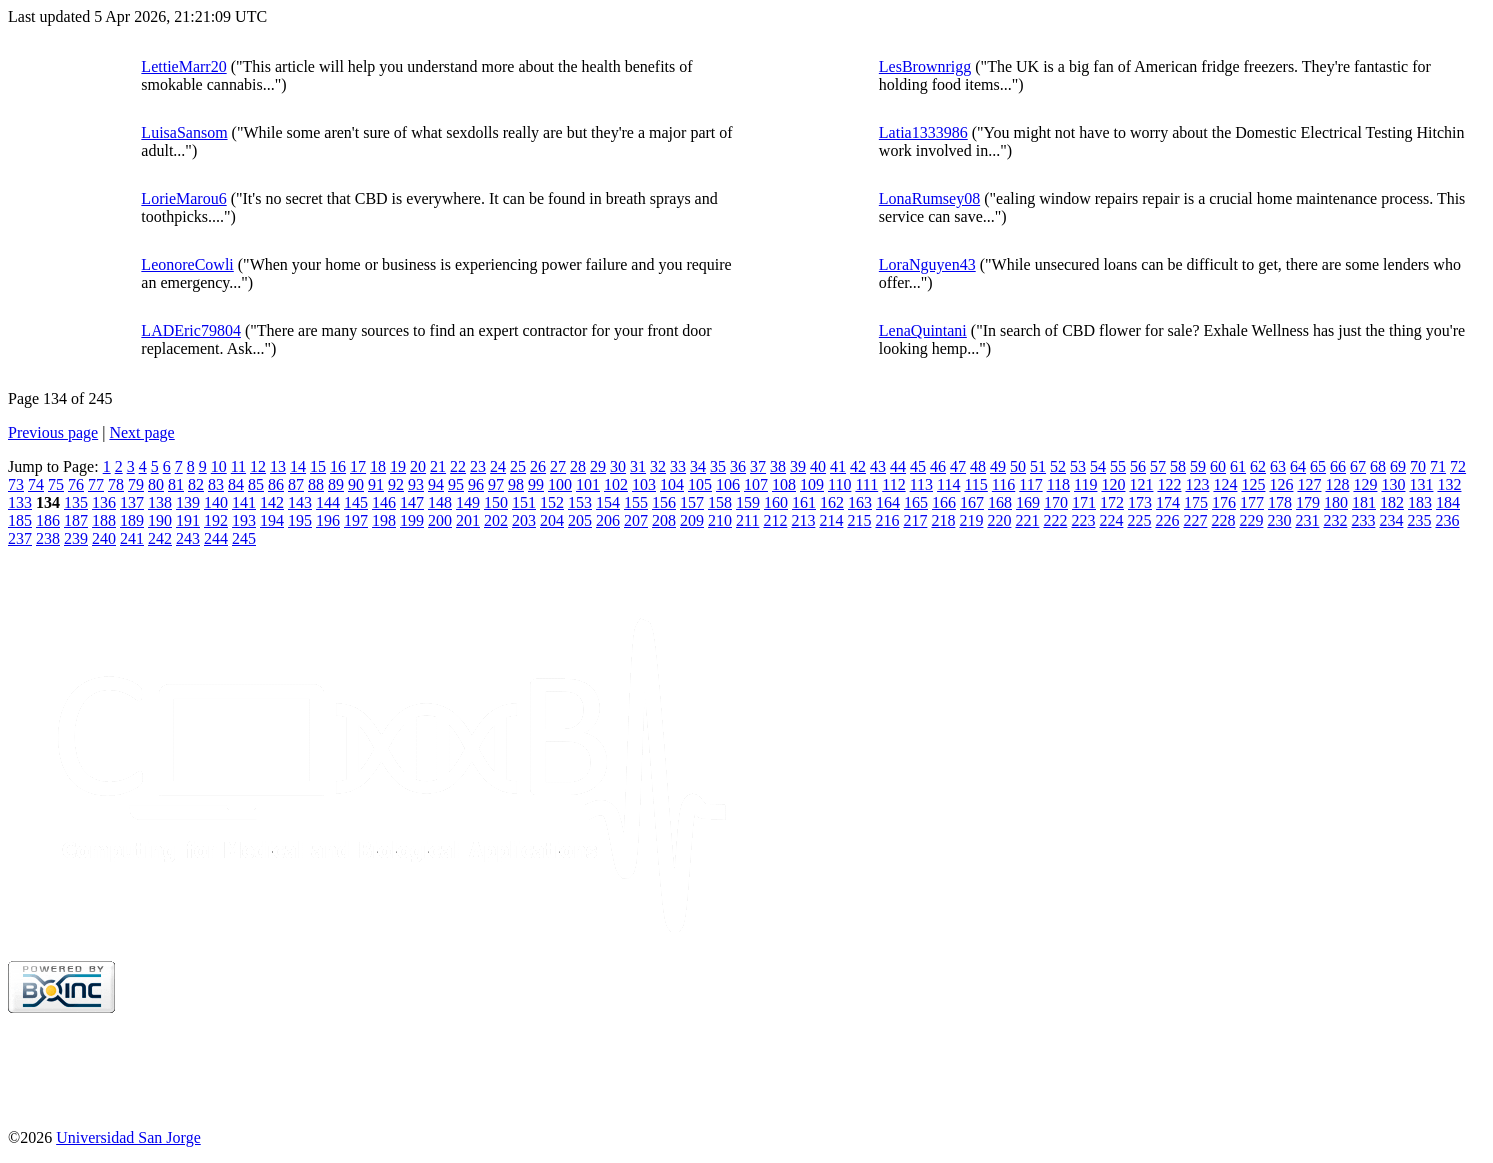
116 (1003, 484)
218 (943, 520)
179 (1308, 502)
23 (478, 466)
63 (1278, 466)
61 (1238, 466)
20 (418, 466)
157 (692, 502)
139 (188, 502)
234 (1391, 520)
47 (958, 466)
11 (238, 466)
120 (1113, 484)
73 (16, 484)
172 (1112, 502)
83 (216, 484)
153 (580, 502)
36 (738, 466)
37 (758, 466)
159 (748, 502)
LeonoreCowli (187, 264)
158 (720, 502)
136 (104, 502)
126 (1281, 484)
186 (48, 520)
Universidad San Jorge (128, 1137)
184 (1448, 502)
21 (438, 466)
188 (104, 520)
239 (76, 538)
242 (160, 538)
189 (132, 520)
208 (664, 520)
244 (216, 538)
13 (278, 466)
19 (398, 466)
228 (1223, 520)
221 (1027, 520)
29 (598, 466)
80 (156, 484)
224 (1111, 520)
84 (236, 484)
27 (558, 466)
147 (412, 502)
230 (1279, 520)
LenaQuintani (923, 330)
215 (859, 520)
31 (638, 466)
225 (1139, 520)
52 (1058, 466)
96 (476, 484)
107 (756, 484)
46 (938, 466)
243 (188, 538)
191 (188, 520)
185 (20, 520)
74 (36, 484)
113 (921, 484)
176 (1224, 502)
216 (887, 520)
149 (468, 502)
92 (396, 484)
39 (798, 466)
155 (636, 502)
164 (888, 502)
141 (244, 502)
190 (160, 520)
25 (518, 466)
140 (216, 502)
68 (1378, 466)
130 (1393, 484)
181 (1364, 502)
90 (356, 484)
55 (1118, 466)
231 (1307, 520)
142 (272, 502)
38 (778, 466)
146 (384, 502)
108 (784, 484)
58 (1178, 466)
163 (860, 502)
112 (893, 484)
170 (1056, 502)
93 (416, 484)
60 (1218, 466)
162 (832, 502)
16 (338, 466)
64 (1298, 466)
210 (720, 520)
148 (440, 502)
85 (256, 484)
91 (376, 484)
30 (618, 466)
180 (1336, 502)
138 (160, 502)
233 (1363, 520)
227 (1195, 520)
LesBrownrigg (925, 66)
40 (818, 466)
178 (1280, 502)
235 (1419, 520)
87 (296, 484)
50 (1018, 466)
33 (678, 466)
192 (216, 520)
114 (948, 484)
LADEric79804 (191, 330)
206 (608, 520)
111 (866, 484)
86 (276, 484)
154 (608, 502)
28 (578, 466)
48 (978, 466)
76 (76, 484)
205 (580, 520)
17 (358, 466)
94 (436, 484)
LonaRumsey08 (929, 198)
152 (552, 502)
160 (776, 502)
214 (831, 520)
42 (858, 466)
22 (458, 466)
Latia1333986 (923, 132)
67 (1358, 466)
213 (803, 520)
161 (804, 502)
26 (538, 466)
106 (728, 484)
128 (1337, 484)
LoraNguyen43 (927, 264)
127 (1309, 484)
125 (1253, 484)
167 (972, 502)
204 (552, 520)
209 (692, 520)
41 (838, 466)
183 (1420, 502)
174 (1168, 502)
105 (700, 484)
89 (336, 484)
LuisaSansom (184, 132)
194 (272, 520)
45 (918, 466)
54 (1098, 466)
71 (1438, 466)
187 (76, 520)
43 (878, 466)
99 (536, 484)
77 (96, 484)
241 (132, 538)
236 (1447, 520)
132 (1449, 484)
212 (775, 520)
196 (328, 520)
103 (644, 484)
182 (1392, 502)
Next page (141, 432)
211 (747, 520)
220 (999, 520)
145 (356, 502)
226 (1167, 520)
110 (839, 484)
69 (1398, 466)
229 (1251, 520)
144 (328, 502)
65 (1318, 466)
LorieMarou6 (183, 198)
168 (1000, 502)
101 (588, 484)
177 (1252, 502)
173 (1140, 502)
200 (440, 520)
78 (116, 484)
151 (524, 502)
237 (20, 538)
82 (196, 484)
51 (1038, 466)
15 (318, 466)
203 (524, 520)
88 (316, 484)
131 (1421, 484)
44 (898, 466)
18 (378, 466)
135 (76, 502)
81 (176, 484)
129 (1365, 484)
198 (384, 520)
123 (1197, 484)
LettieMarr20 (183, 66)
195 (300, 520)
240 (104, 538)
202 (496, 520)
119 (1085, 484)
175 (1196, 502)
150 (496, 502)
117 (1030, 484)
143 (300, 502)
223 (1083, 520)
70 (1418, 466)
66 (1338, 466)
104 (672, 484)
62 (1258, 466)
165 (916, 502)
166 (944, 502)
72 (1458, 466)
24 (498, 466)
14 (298, 466)
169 (1028, 502)
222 (1055, 520)
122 (1169, 484)
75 (56, 484)
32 (658, 466)
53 (1078, 466)
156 (664, 502)
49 (998, 466)
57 (1158, 466)
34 (698, 466)
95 (456, 484)
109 (812, 484)
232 (1335, 520)
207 (636, 520)
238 (48, 538)
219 (971, 520)
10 (219, 466)
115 (975, 484)
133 (20, 502)
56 (1138, 466)
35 (718, 466)
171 (1084, 502)
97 (496, 484)
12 (258, 466)
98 (516, 484)
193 (244, 520)
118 (1058, 484)
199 (412, 520)
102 (616, 484)
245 (244, 538)
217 (915, 520)
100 (560, 484)
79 (136, 484)
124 (1225, 484)
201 (468, 520)
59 (1198, 466)
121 (1141, 484)
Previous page (53, 432)
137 (132, 502)
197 (356, 520)
